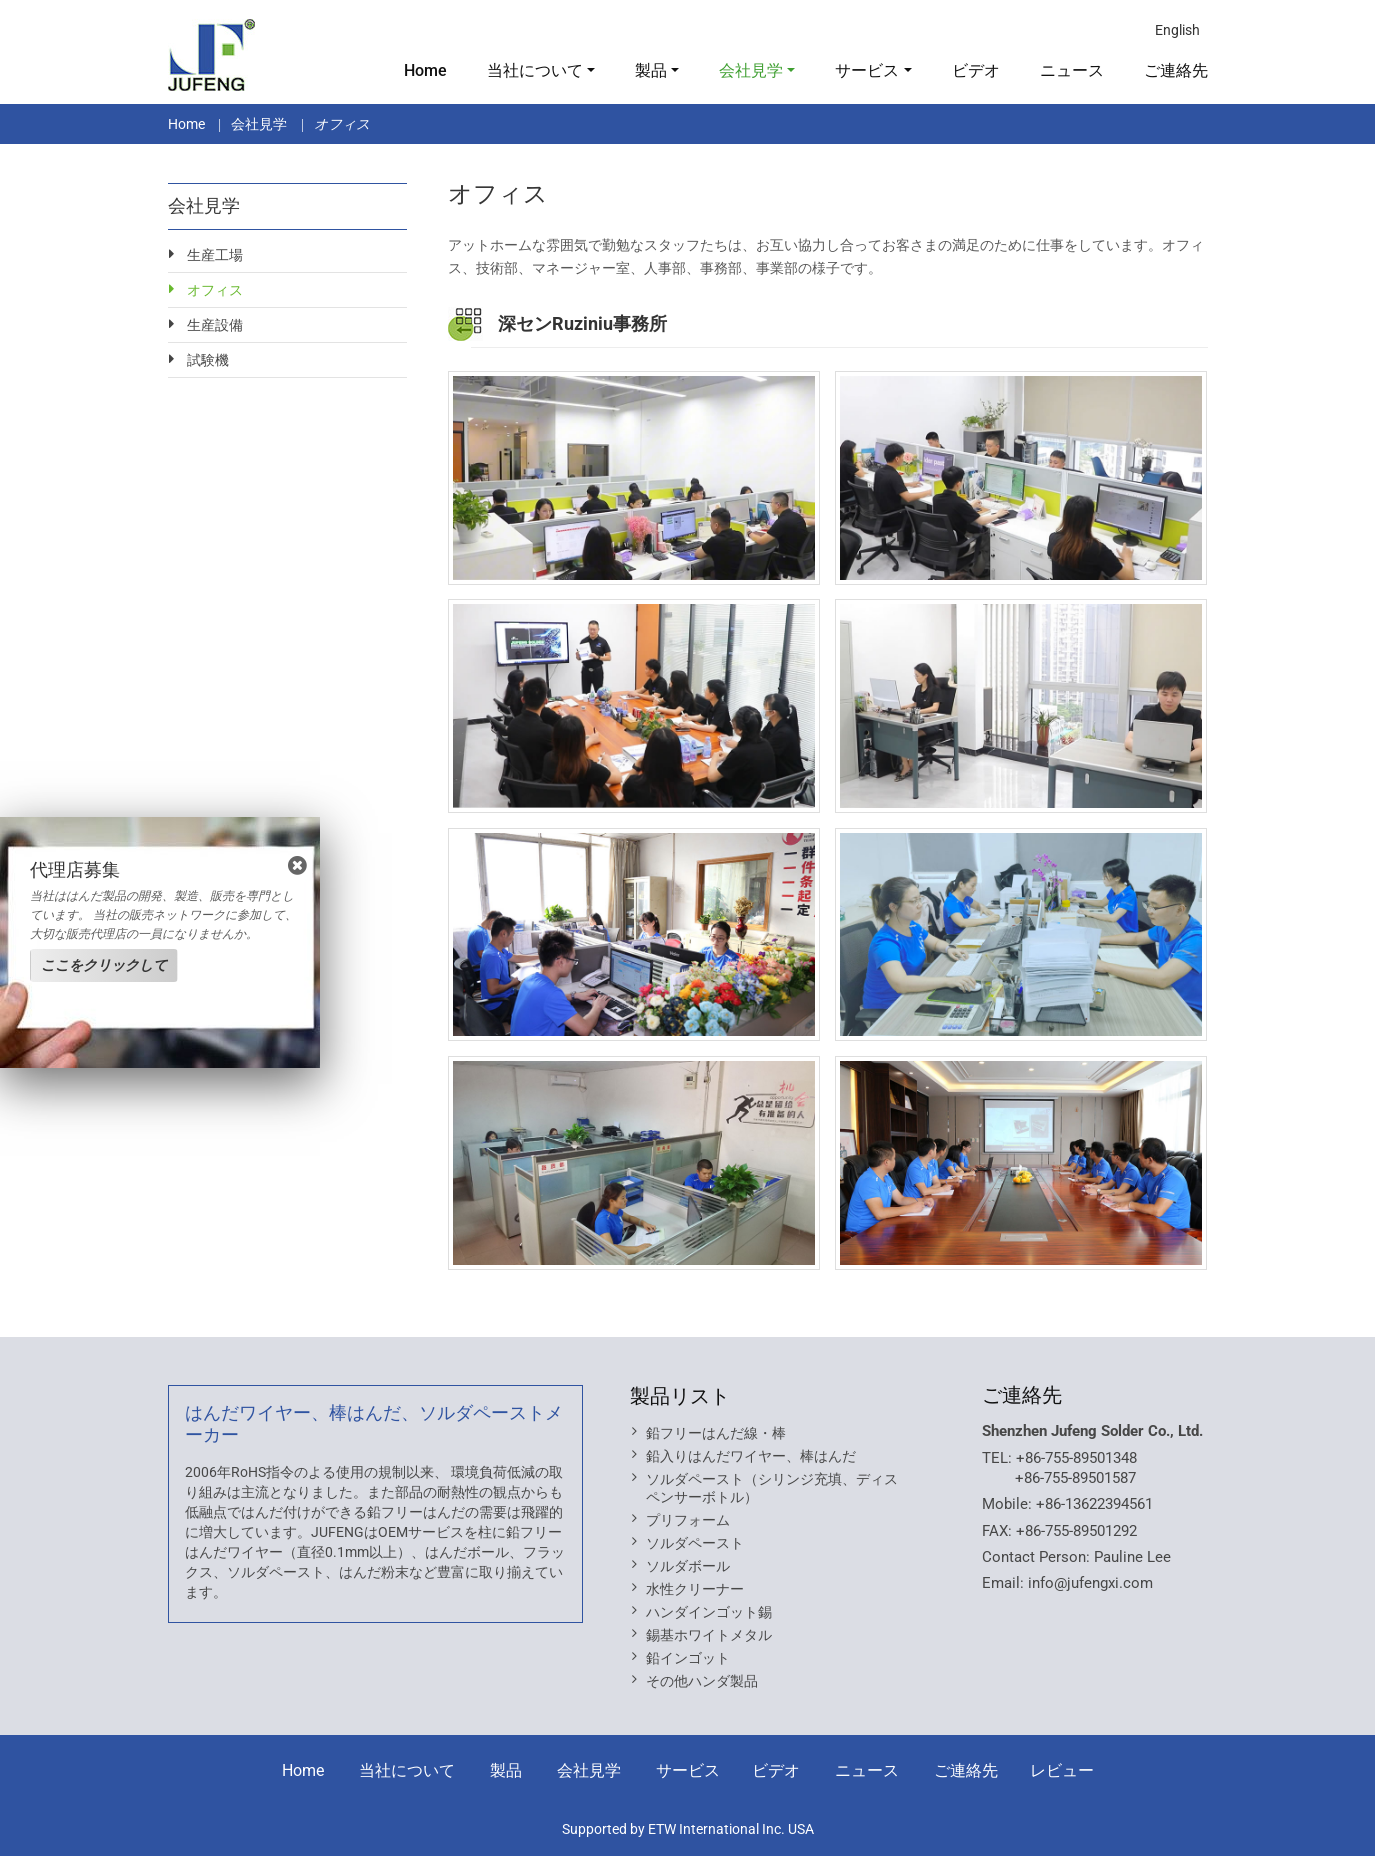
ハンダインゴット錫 (709, 1612)
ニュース (1072, 70)
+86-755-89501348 (1076, 1458)
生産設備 (215, 325)
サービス (688, 1770)
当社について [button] (535, 70)
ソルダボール (688, 1566)
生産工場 (215, 255)
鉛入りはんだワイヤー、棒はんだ (751, 1456)
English (1177, 30)
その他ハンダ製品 (702, 1681)
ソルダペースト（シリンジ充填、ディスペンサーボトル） (772, 1488)
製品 (506, 1770)
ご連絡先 (1176, 70)
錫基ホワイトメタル (709, 1635)
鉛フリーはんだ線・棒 (716, 1433)
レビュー (1062, 1770)
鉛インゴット (688, 1658)
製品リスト (680, 1396)
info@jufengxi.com (1090, 1583)
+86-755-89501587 (1075, 1478)
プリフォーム (688, 1520)
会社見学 (259, 124)
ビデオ (976, 70)
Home (425, 70)
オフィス (215, 290)
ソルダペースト (695, 1543)
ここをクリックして (104, 965)
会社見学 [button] (751, 70)
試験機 (208, 360)
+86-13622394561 (1094, 1504)
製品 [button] (651, 70)
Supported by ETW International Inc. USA (688, 1829)
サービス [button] (867, 70)
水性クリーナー (695, 1589)
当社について (407, 1770)
